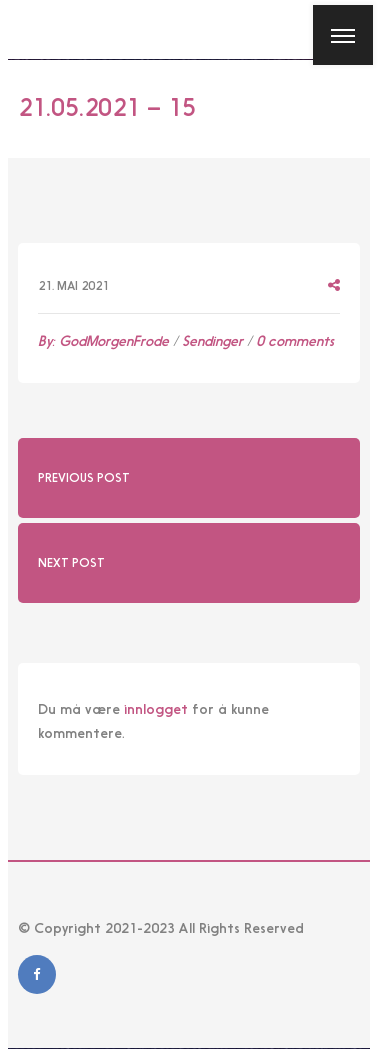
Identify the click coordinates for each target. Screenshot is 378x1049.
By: (103, 341)
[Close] (28, 29)
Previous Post (84, 478)
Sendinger (212, 341)
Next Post (71, 563)
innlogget (156, 709)
